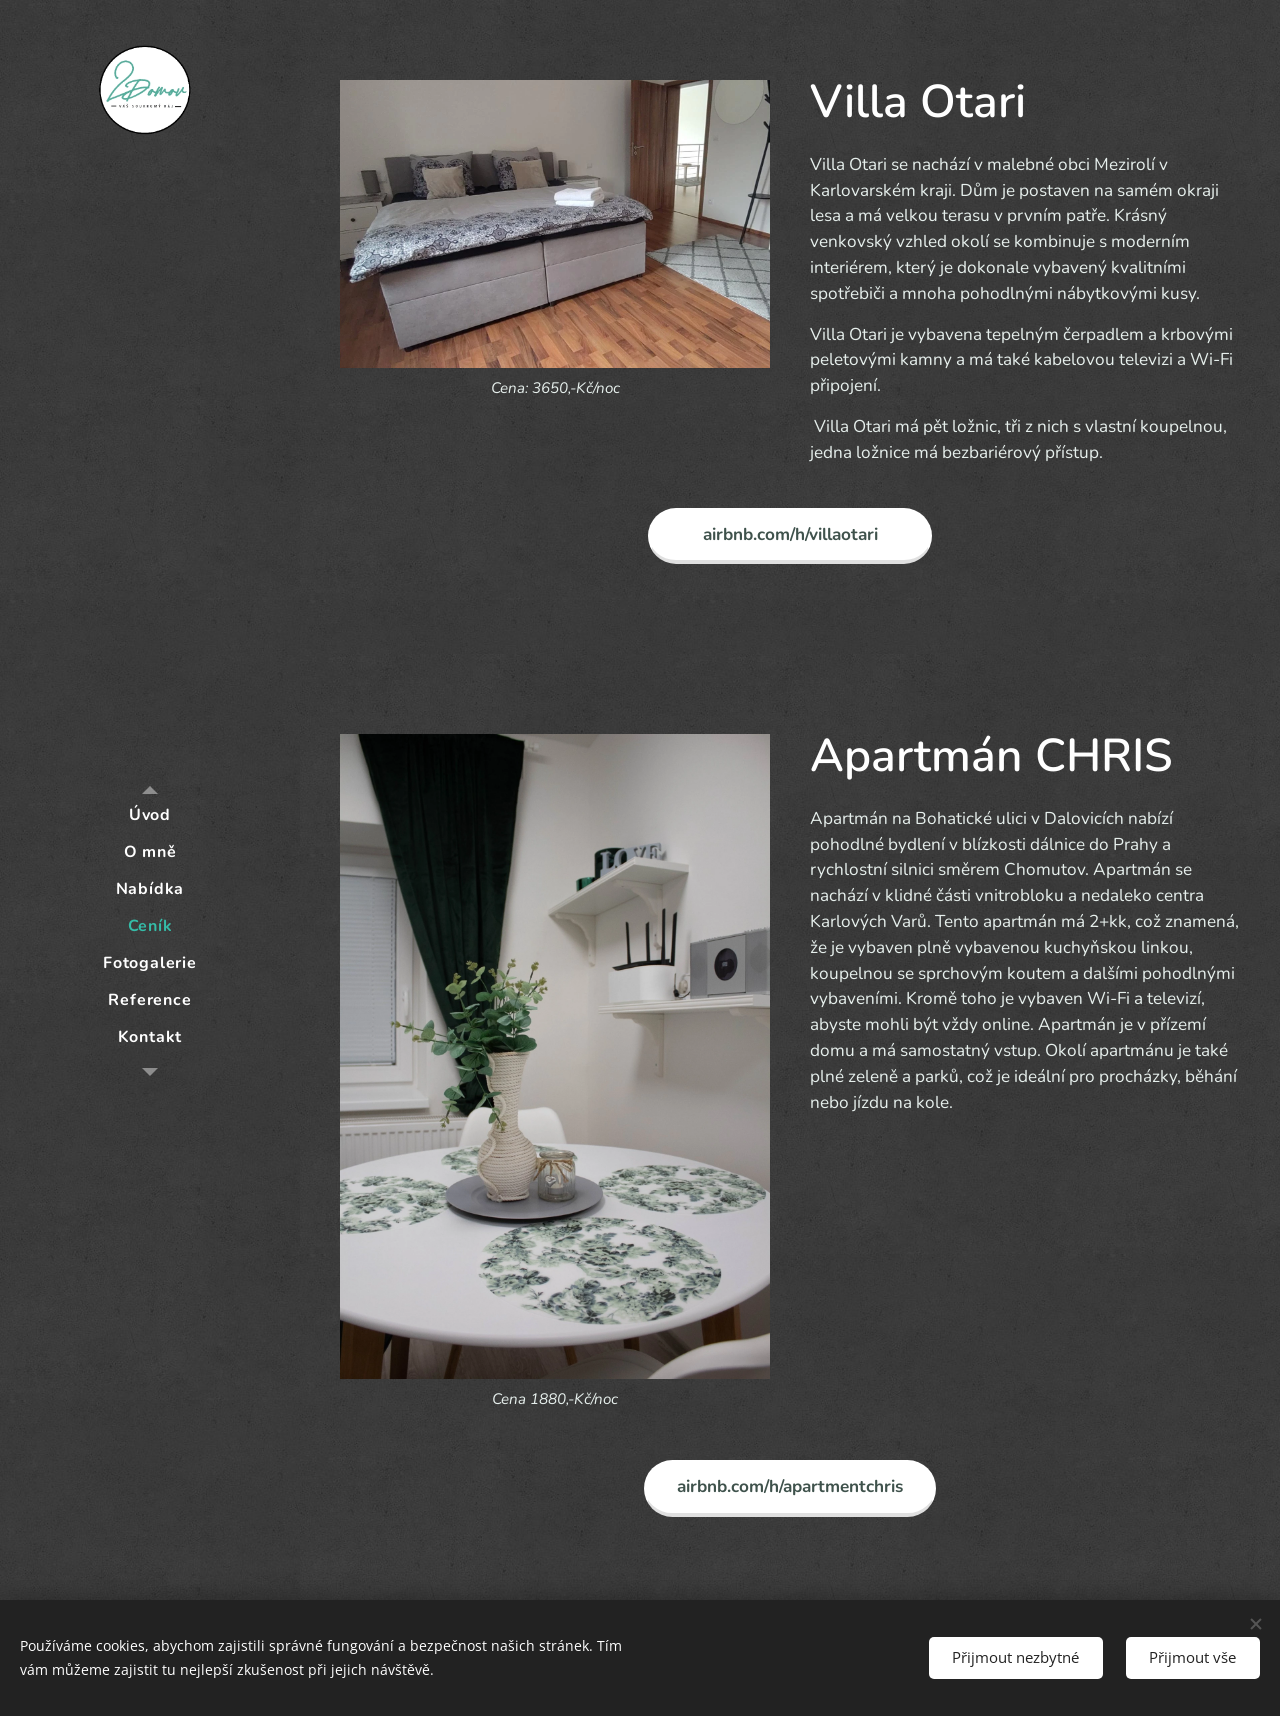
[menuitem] (150, 815)
